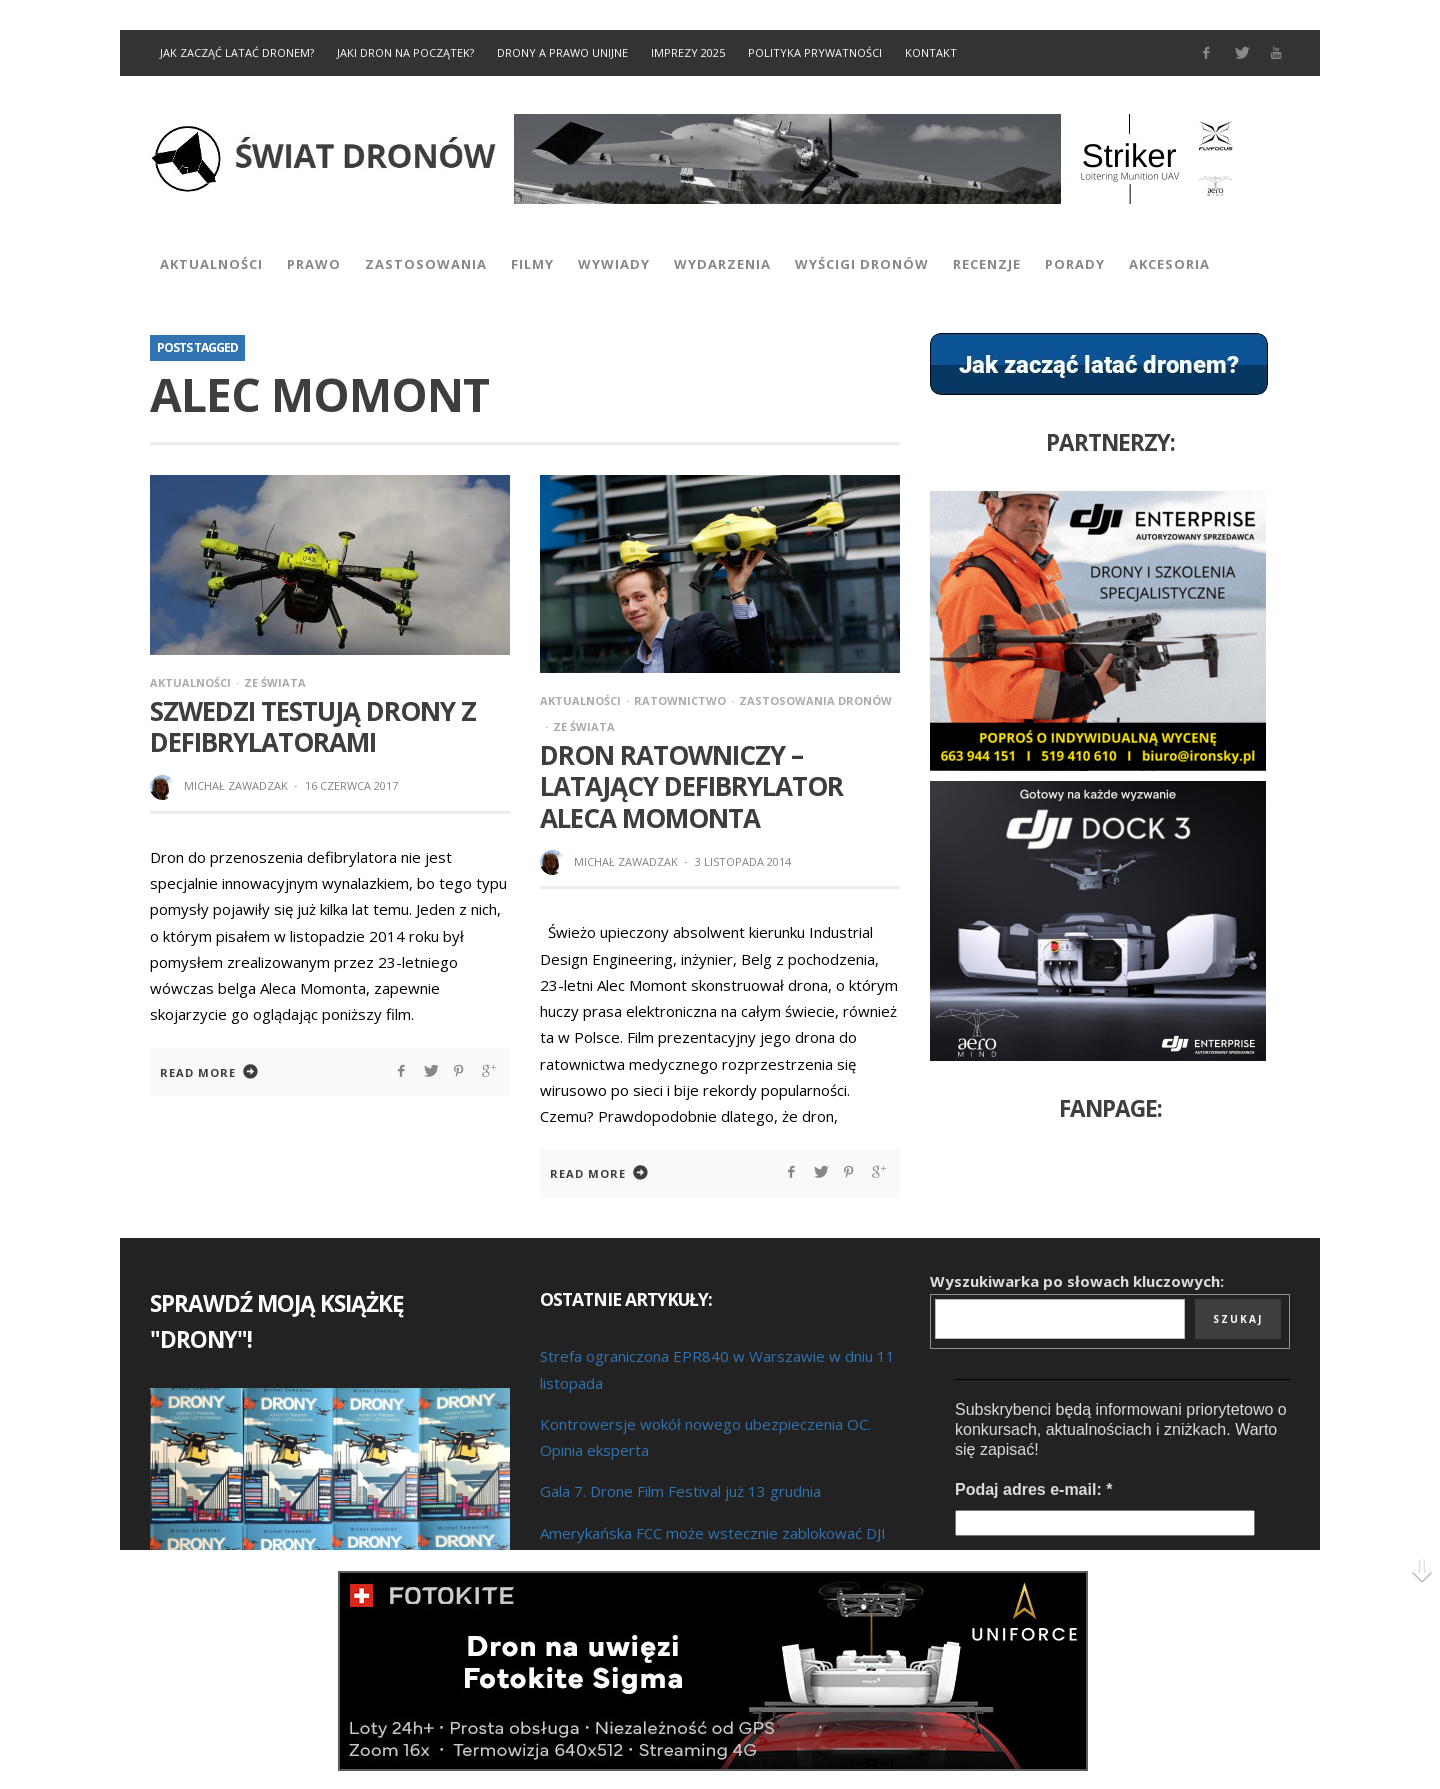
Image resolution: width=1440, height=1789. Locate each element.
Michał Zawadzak (236, 785)
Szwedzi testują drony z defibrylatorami (313, 726)
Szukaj (1238, 1319)
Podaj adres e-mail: (1033, 1489)
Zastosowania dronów (815, 700)
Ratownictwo (680, 700)
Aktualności (190, 682)
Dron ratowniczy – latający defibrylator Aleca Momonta (691, 786)
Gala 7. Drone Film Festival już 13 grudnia (680, 1491)
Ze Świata (275, 682)
